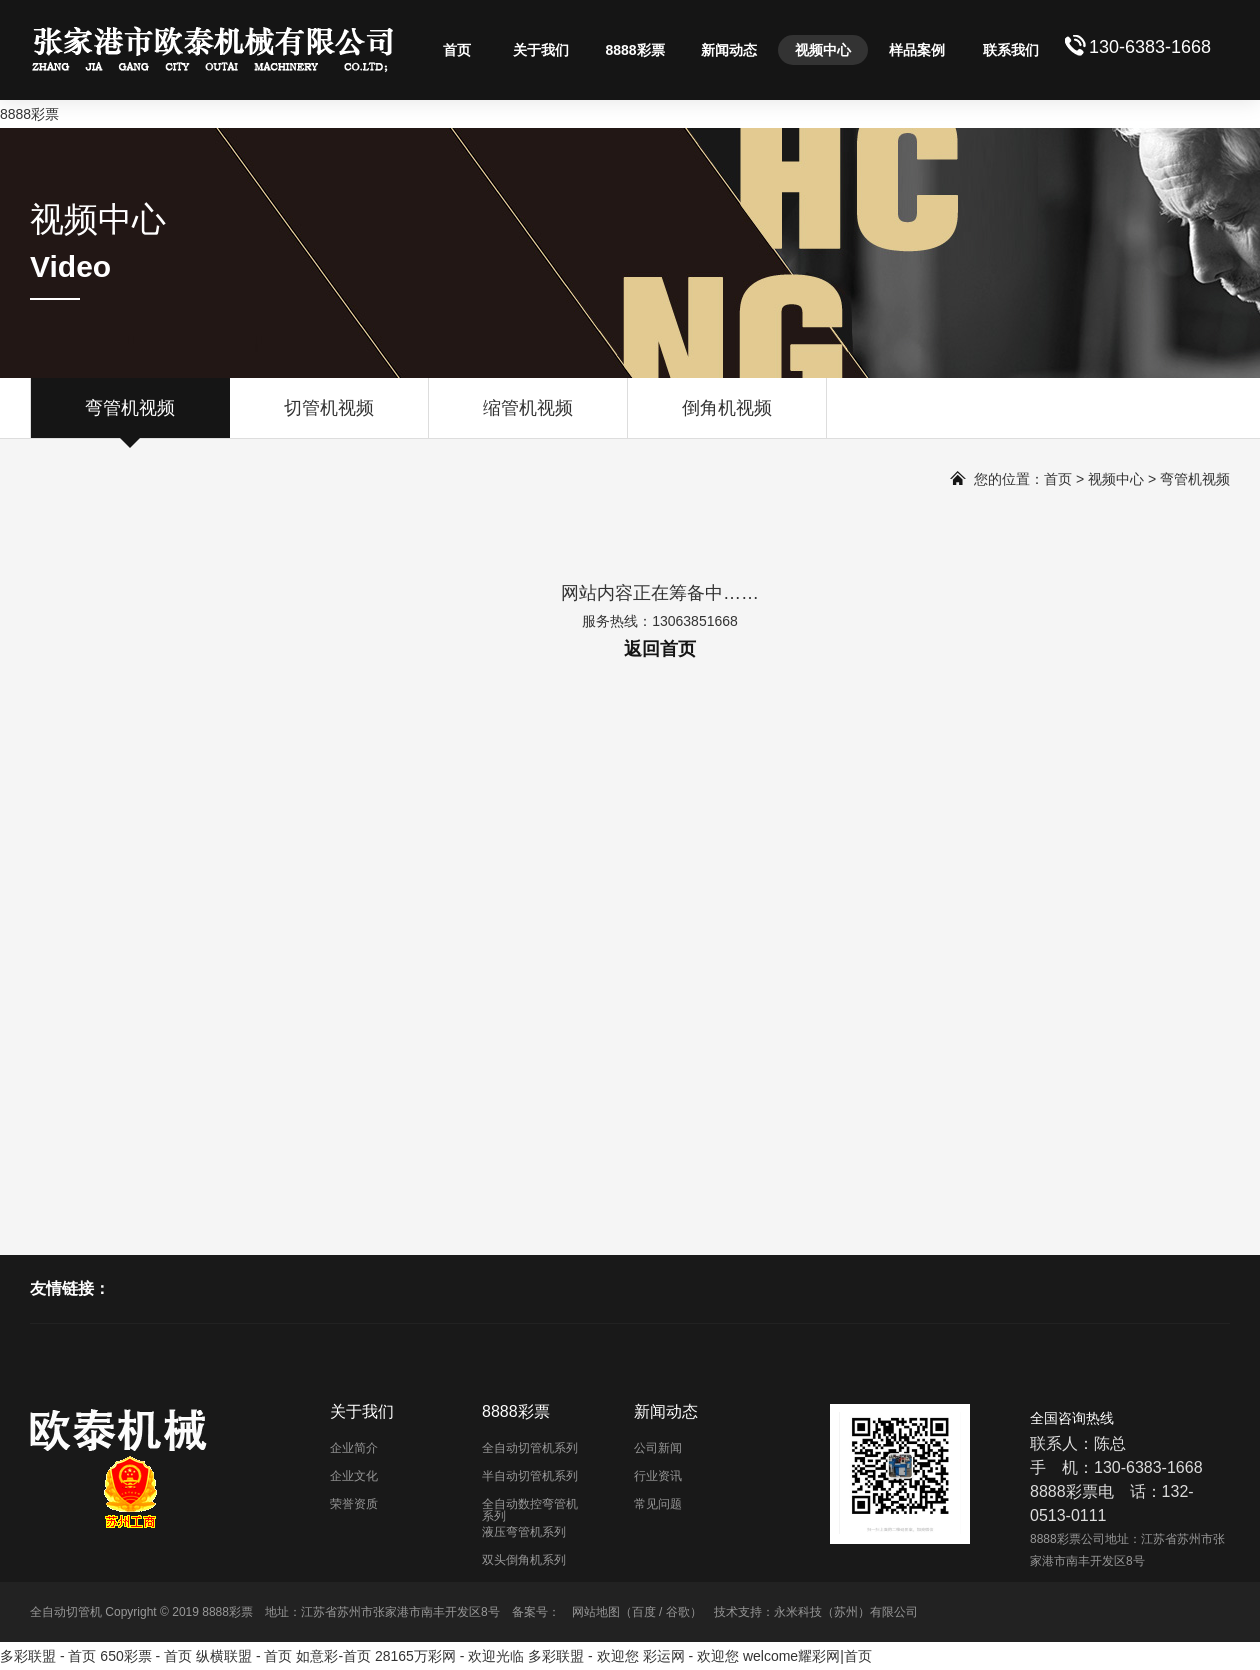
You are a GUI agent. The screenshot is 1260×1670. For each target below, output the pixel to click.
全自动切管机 (66, 1612)
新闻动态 (729, 50)
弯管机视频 (130, 418)
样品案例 (917, 50)
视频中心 (823, 50)
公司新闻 (658, 1448)
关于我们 (541, 50)
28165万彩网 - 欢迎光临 (449, 1656)
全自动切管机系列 (530, 1448)
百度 (644, 1612)
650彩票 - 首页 (146, 1656)
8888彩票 (29, 114)
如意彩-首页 (333, 1656)
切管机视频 (329, 418)
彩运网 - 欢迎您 (691, 1656)
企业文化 (354, 1476)
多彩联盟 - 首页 (48, 1656)
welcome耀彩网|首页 (807, 1656)
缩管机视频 (528, 418)
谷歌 (678, 1612)
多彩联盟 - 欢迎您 (583, 1656)
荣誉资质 (354, 1504)
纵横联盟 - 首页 (244, 1656)
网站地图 (596, 1612)
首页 (457, 50)
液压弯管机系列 (524, 1532)
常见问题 (658, 1504)
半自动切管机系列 (530, 1476)
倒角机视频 (727, 418)
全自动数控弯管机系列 (530, 1510)
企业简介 (354, 1448)
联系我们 (1011, 50)
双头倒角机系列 (524, 1560)
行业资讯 (658, 1476)
